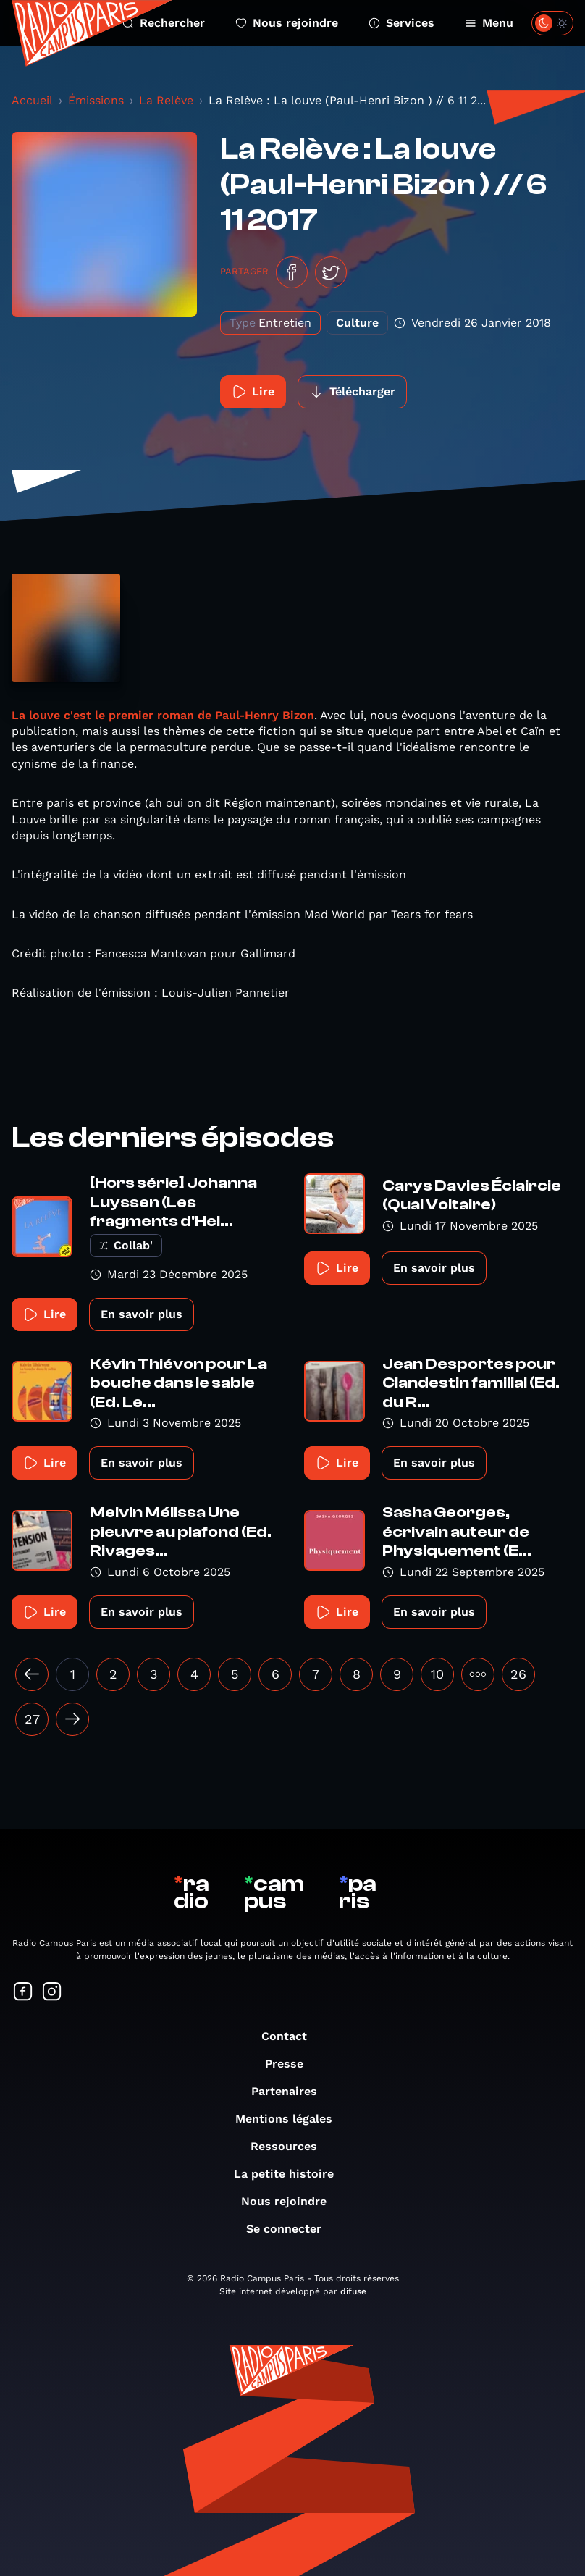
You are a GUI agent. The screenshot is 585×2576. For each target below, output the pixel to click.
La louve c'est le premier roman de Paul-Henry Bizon (163, 715)
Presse (291, 2064)
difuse (353, 2291)
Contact (291, 2036)
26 (518, 1674)
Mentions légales (291, 2119)
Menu (489, 23)
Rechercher (163, 23)
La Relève (166, 100)
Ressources (291, 2146)
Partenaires (291, 2091)
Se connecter (291, 2229)
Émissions (96, 100)
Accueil (32, 100)
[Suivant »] (72, 1719)
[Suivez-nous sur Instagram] (52, 1992)
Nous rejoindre (286, 23)
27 (32, 1719)
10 (437, 1674)
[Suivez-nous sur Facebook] (23, 1992)
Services (401, 23)
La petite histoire (291, 2174)
